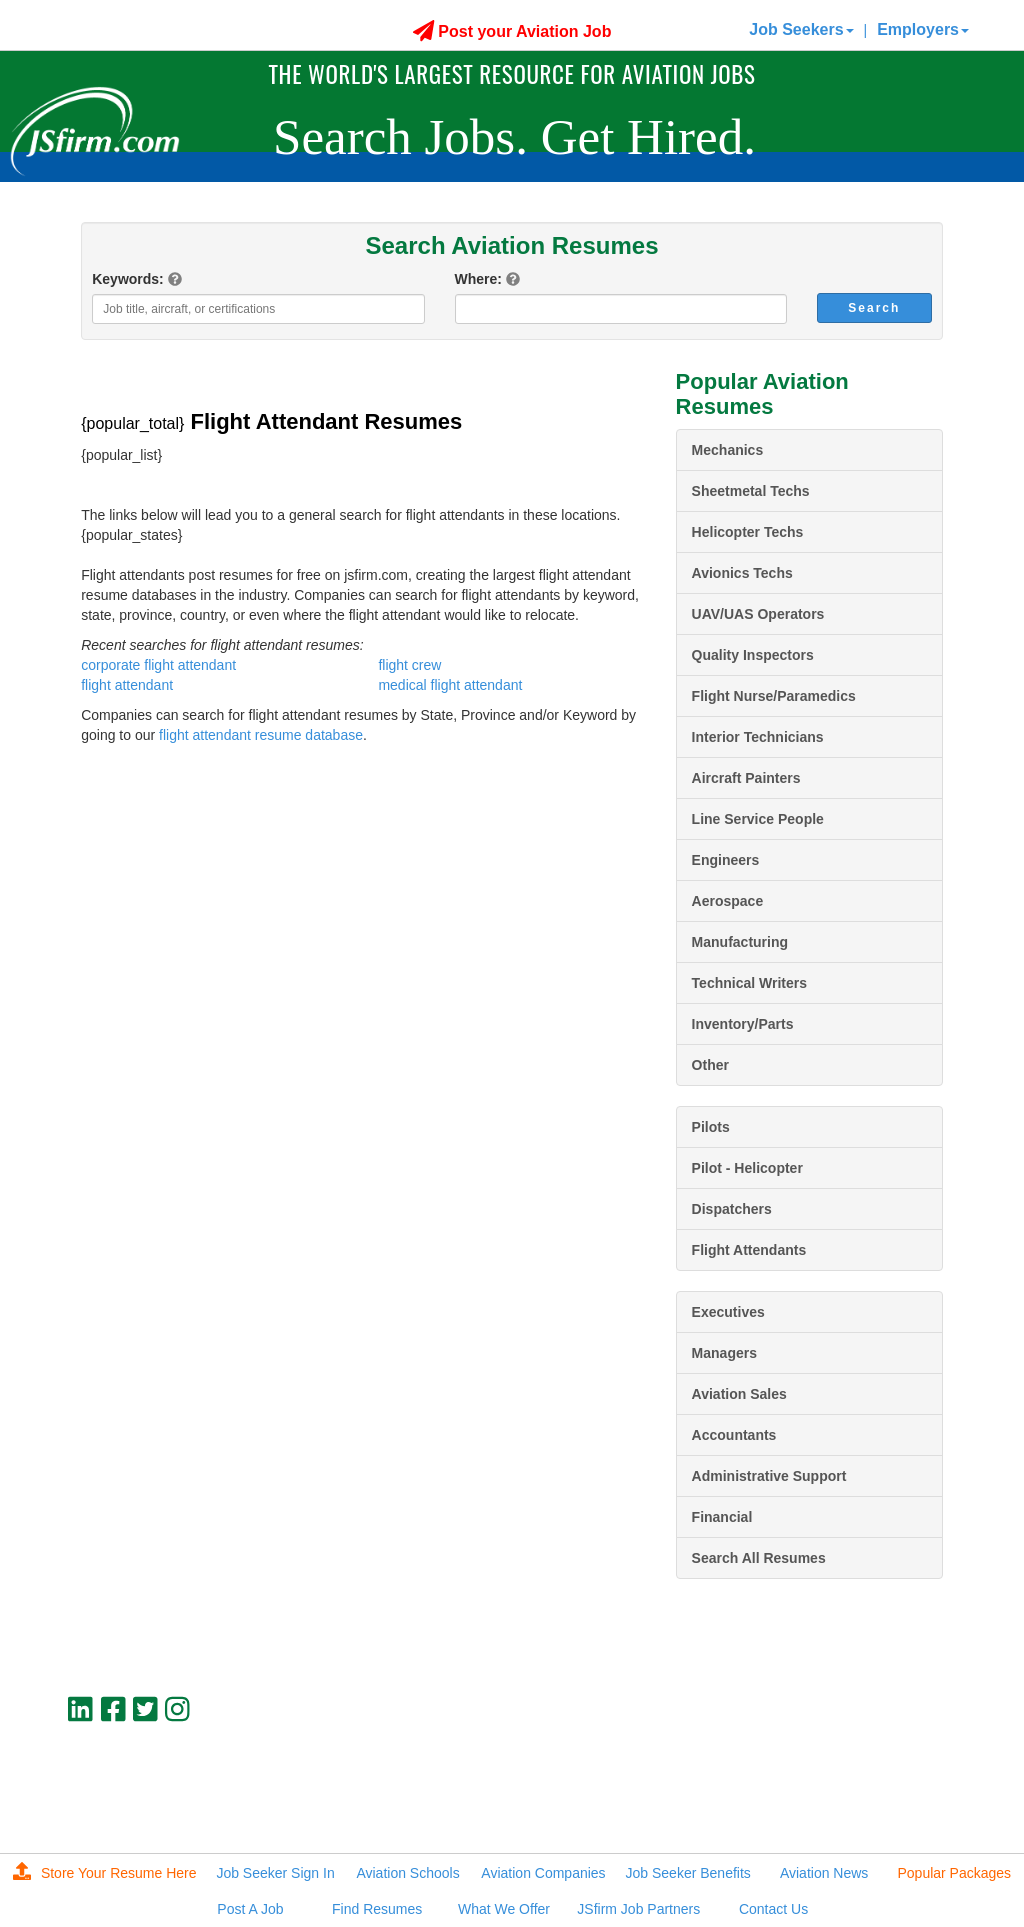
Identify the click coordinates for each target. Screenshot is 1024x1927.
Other (710, 1065)
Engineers (726, 860)
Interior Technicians (758, 737)
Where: (478, 279)
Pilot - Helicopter (747, 1168)
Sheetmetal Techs (751, 491)
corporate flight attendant (158, 665)
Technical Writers (749, 983)
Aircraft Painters (746, 778)
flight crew (409, 665)
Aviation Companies (543, 1873)
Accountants (734, 1435)
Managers (724, 1353)
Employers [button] (923, 29)
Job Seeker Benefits (688, 1873)
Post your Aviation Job (512, 31)
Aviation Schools (407, 1873)
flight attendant (127, 685)
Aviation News (824, 1873)
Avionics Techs (742, 573)
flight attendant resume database (261, 735)
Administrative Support (769, 1476)
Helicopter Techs (748, 532)
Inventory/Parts (743, 1024)
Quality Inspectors (753, 655)
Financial (722, 1517)
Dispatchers (732, 1209)
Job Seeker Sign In (275, 1873)
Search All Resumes (759, 1558)
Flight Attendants (749, 1250)
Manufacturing (740, 942)
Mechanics (728, 450)
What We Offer (504, 1909)
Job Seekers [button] (801, 29)
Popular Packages (954, 1873)
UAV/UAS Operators (758, 614)
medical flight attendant (450, 685)
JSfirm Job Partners (638, 1909)
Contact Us (773, 1909)
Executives (728, 1312)
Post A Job (250, 1909)
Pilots (711, 1127)
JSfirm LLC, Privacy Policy (876, 1807)
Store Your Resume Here (105, 1873)
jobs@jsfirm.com (906, 1790)
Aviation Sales (739, 1394)
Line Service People (758, 819)
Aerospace (728, 901)
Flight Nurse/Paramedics (774, 696)
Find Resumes (377, 1909)
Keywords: (128, 279)
